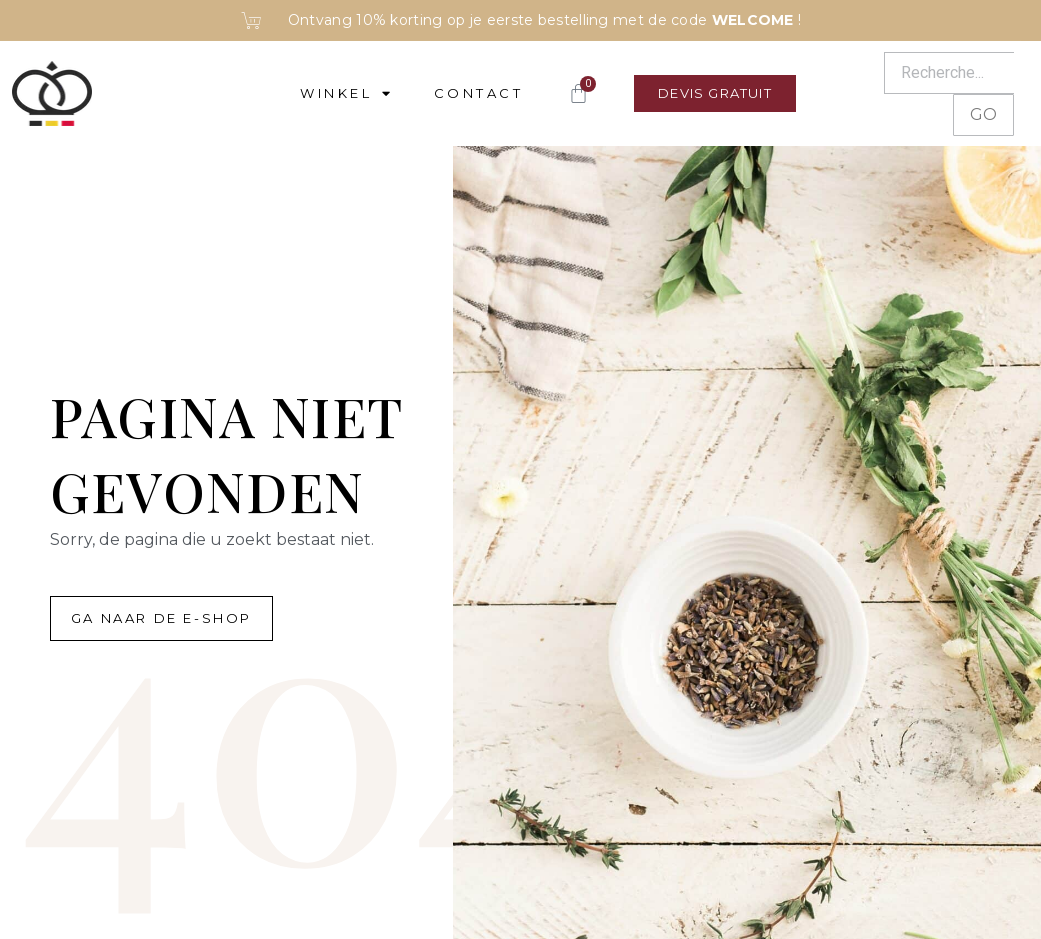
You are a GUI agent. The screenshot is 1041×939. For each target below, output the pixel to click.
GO (983, 114)
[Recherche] (949, 73)
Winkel (347, 93)
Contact (479, 93)
